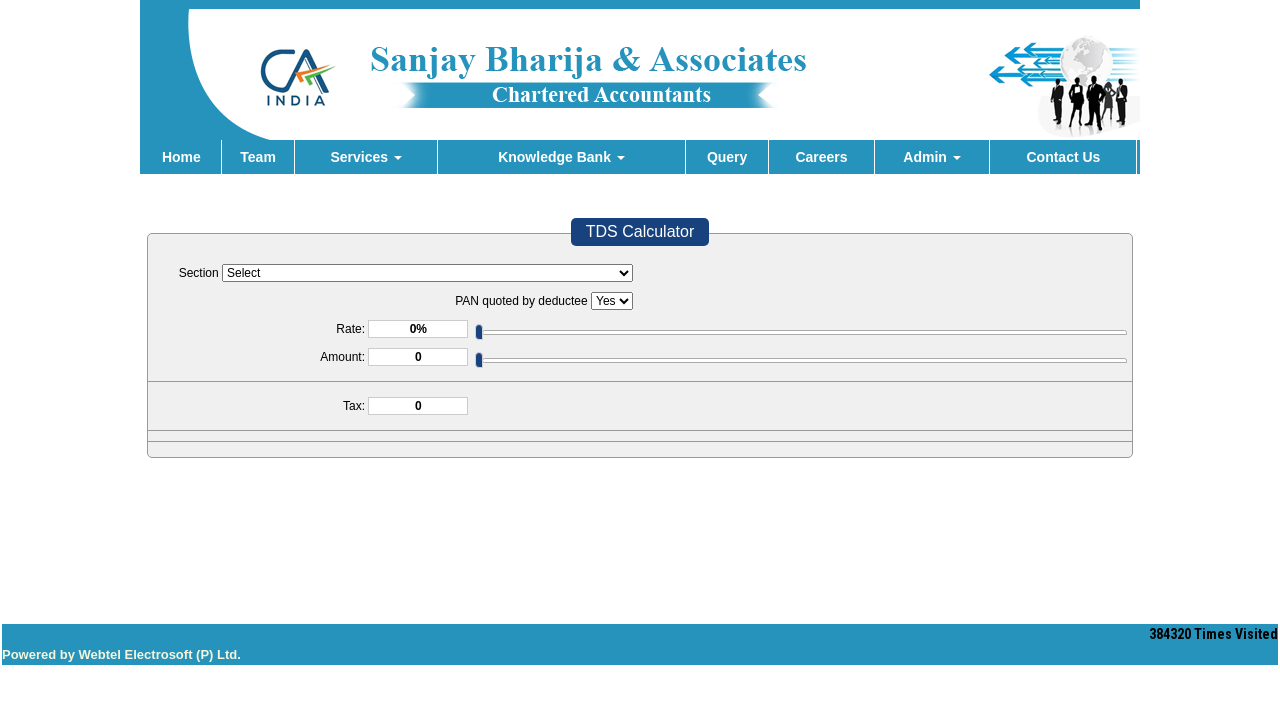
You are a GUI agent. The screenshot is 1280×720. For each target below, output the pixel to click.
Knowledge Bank (561, 157)
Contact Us (1063, 157)
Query (727, 157)
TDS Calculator (640, 231)
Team (258, 157)
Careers (821, 157)
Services (366, 157)
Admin (931, 157)
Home (181, 157)
